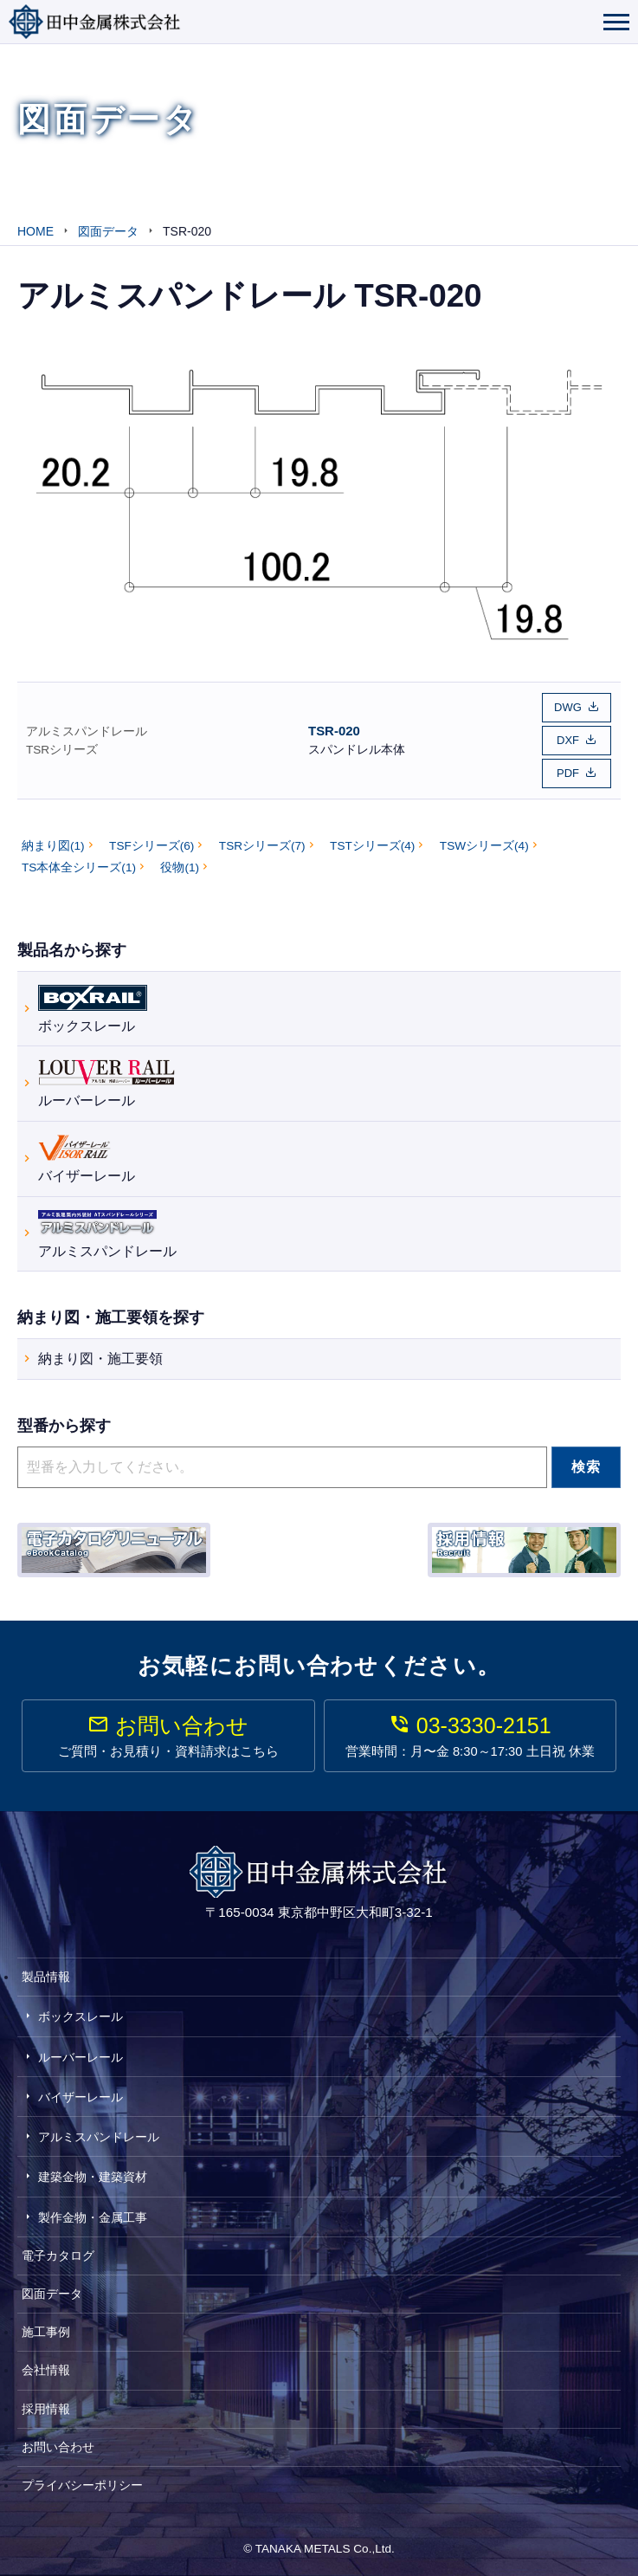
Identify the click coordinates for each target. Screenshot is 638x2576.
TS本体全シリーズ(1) (79, 867)
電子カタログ (58, 2255)
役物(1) (179, 867)
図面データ (52, 2294)
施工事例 (46, 2332)
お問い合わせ (58, 2447)
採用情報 (46, 2409)
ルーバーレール (106, 1081)
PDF (568, 773)
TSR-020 (334, 730)
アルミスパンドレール (86, 731)
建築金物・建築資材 (92, 2177)
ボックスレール (92, 1007)
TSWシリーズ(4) (484, 845)
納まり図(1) (53, 845)
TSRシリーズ (62, 749)
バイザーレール (86, 1156)
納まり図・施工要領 (100, 1358)
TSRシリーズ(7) (262, 845)
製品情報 (46, 1977)
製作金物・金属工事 (92, 2217)
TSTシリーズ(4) (372, 845)
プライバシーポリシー (82, 2485)
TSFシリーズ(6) (151, 845)
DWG (568, 707)
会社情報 (46, 2370)
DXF (568, 740)
